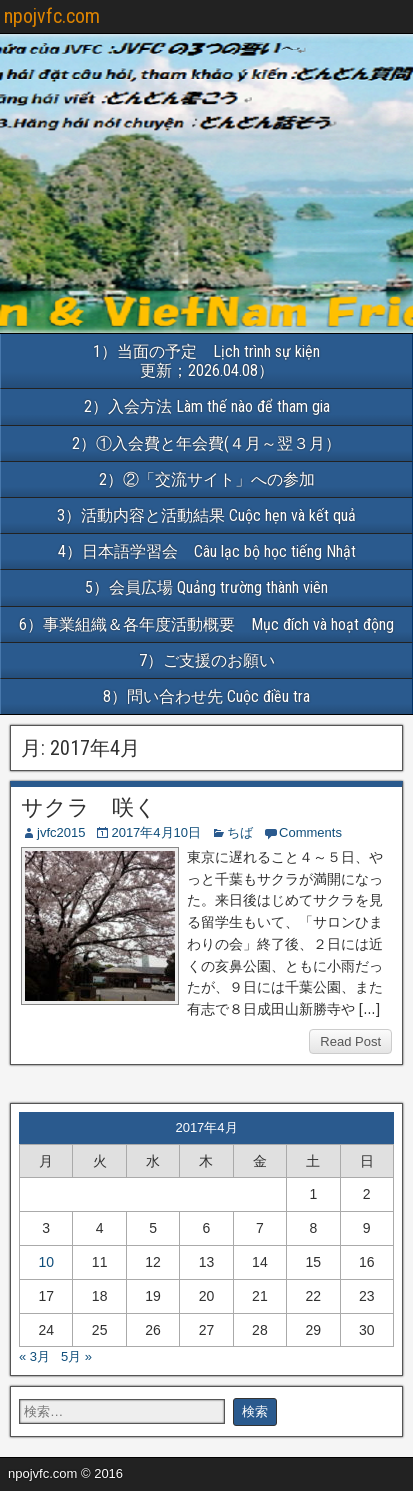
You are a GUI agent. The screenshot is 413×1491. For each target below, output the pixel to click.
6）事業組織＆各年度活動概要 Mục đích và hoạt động (215, 624)
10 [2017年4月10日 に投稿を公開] (46, 1262)
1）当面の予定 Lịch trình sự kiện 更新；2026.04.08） (252, 361)
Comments (310, 832)
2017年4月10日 (156, 832)
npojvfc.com (52, 16)
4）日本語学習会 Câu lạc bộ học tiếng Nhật (215, 551)
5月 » (76, 1356)
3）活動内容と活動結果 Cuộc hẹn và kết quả (206, 515)
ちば (240, 832)
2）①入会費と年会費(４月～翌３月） (206, 443)
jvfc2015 (61, 832)
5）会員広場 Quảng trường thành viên (206, 587)
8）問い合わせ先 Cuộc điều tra (206, 696)
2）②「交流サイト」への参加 (207, 479)
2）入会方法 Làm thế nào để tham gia (207, 406)
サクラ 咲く (89, 807)
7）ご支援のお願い (207, 660)
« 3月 (34, 1356)
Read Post (350, 1041)
